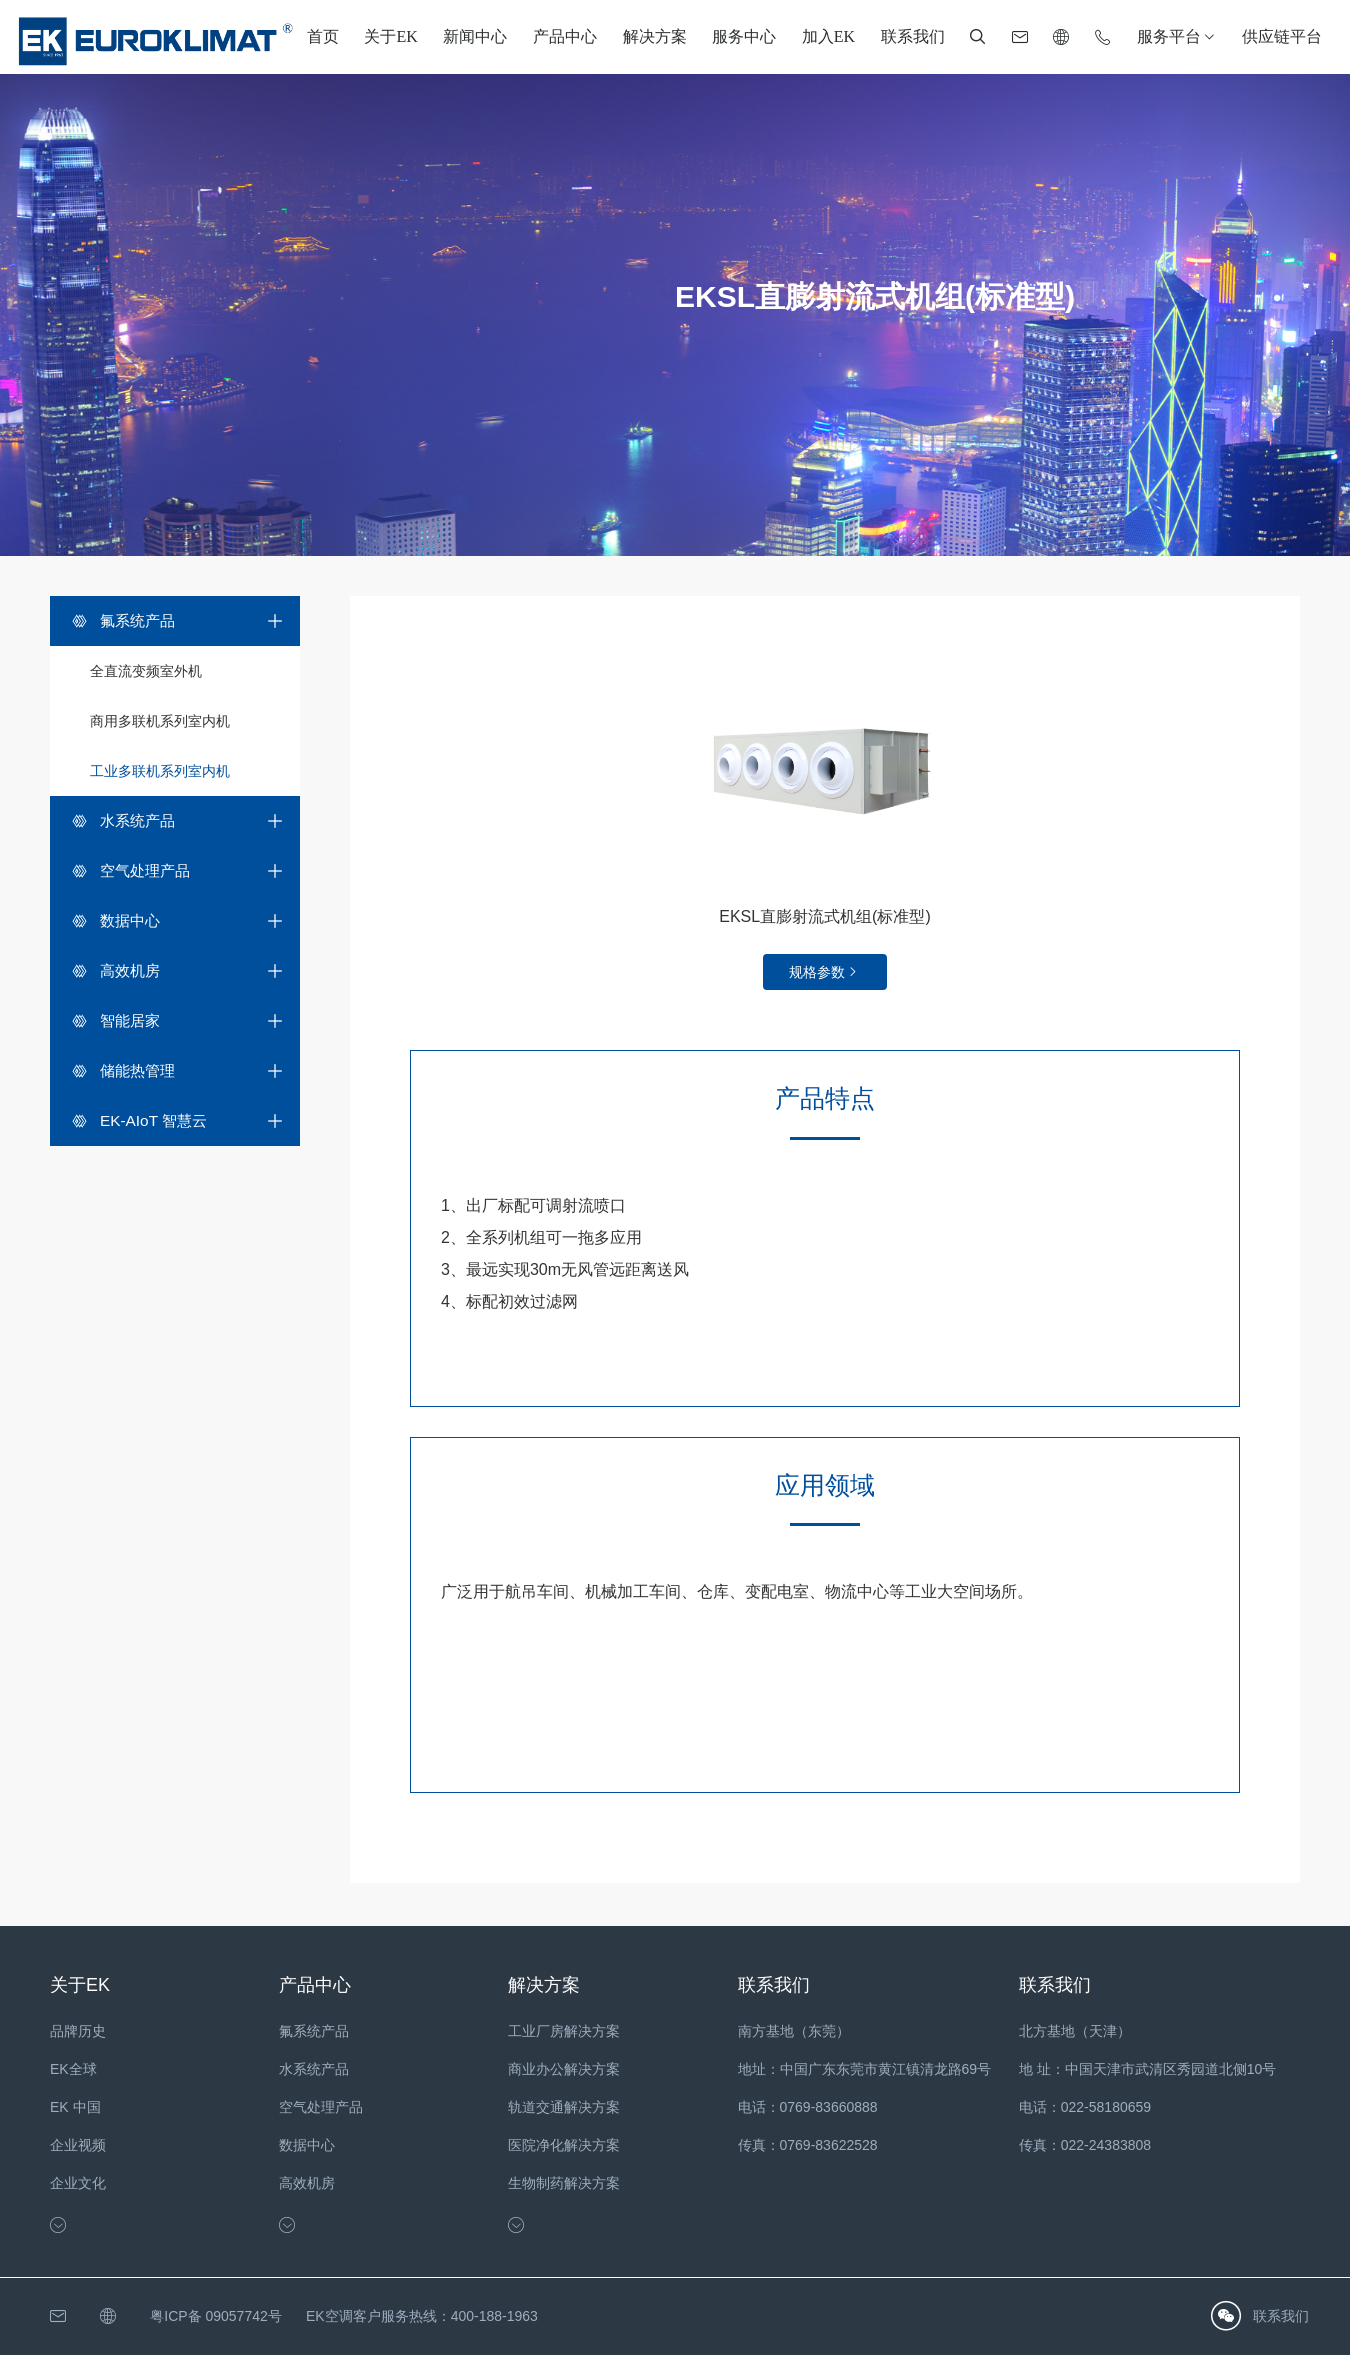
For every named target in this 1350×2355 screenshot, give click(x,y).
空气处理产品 (321, 2107)
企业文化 (78, 2183)
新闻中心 (475, 36)
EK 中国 (75, 2107)
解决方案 (655, 36)
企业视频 (78, 2145)
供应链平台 (1282, 36)
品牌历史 (78, 2031)
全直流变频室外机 (146, 671)
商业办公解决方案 (564, 2069)
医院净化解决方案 (564, 2145)
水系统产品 (314, 2069)
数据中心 (307, 2145)
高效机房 (307, 2183)
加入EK (828, 36)
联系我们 (913, 36)
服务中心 (744, 36)
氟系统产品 (314, 2031)
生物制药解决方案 (564, 2183)
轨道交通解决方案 (564, 2107)
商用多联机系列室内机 (160, 721)
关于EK (390, 36)
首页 (323, 36)
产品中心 (565, 36)
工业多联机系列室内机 (160, 771)
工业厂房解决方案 (564, 2031)
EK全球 (73, 2069)
